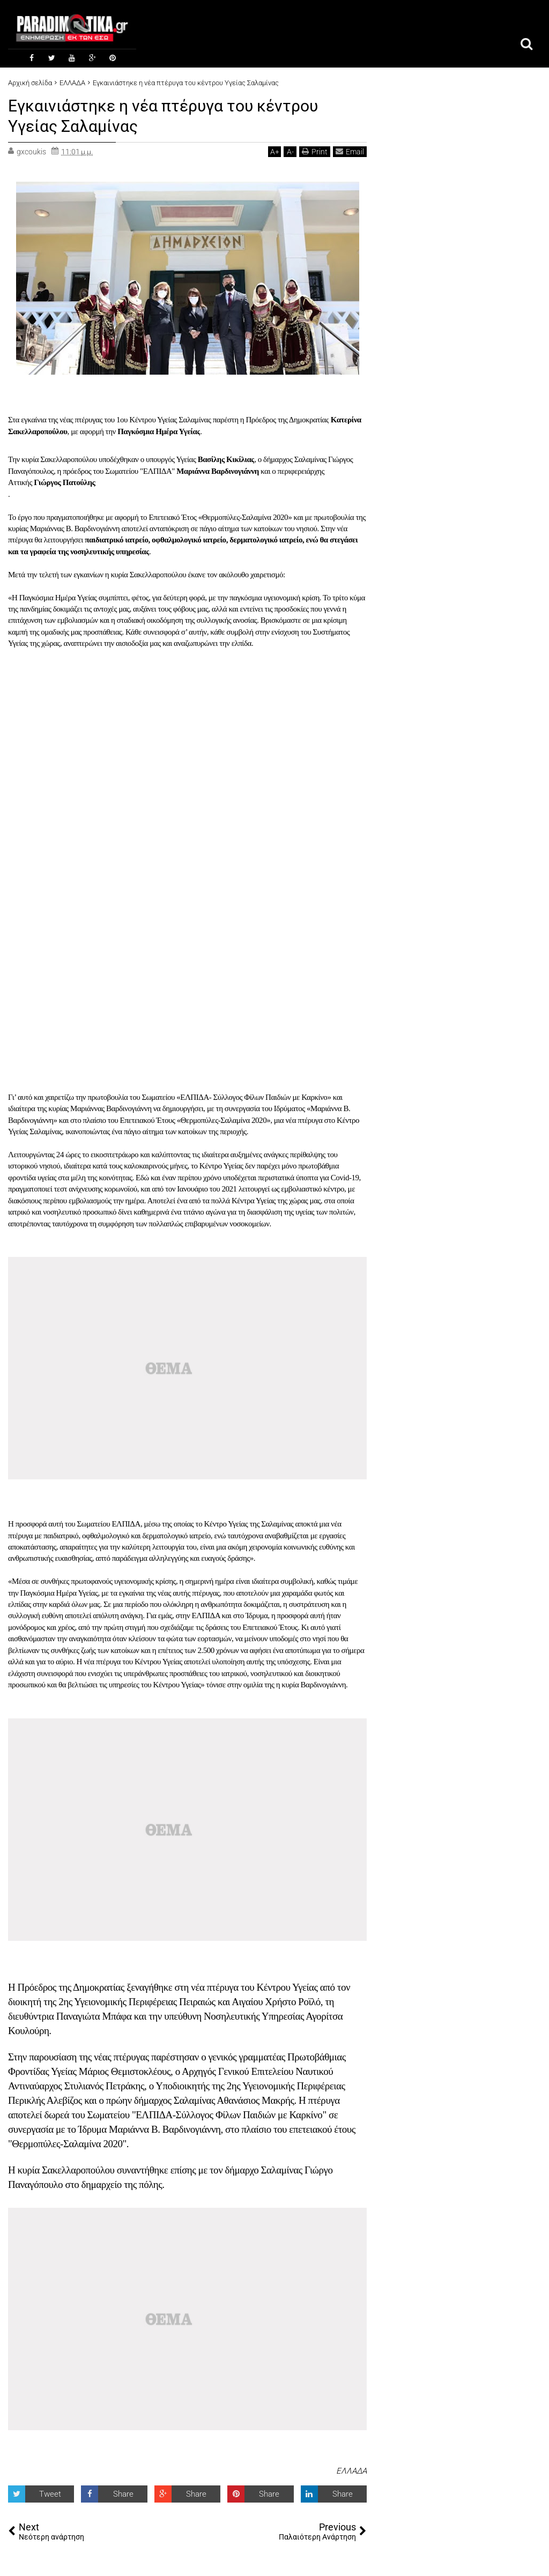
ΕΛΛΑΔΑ (351, 2470)
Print (315, 150)
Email (350, 150)
